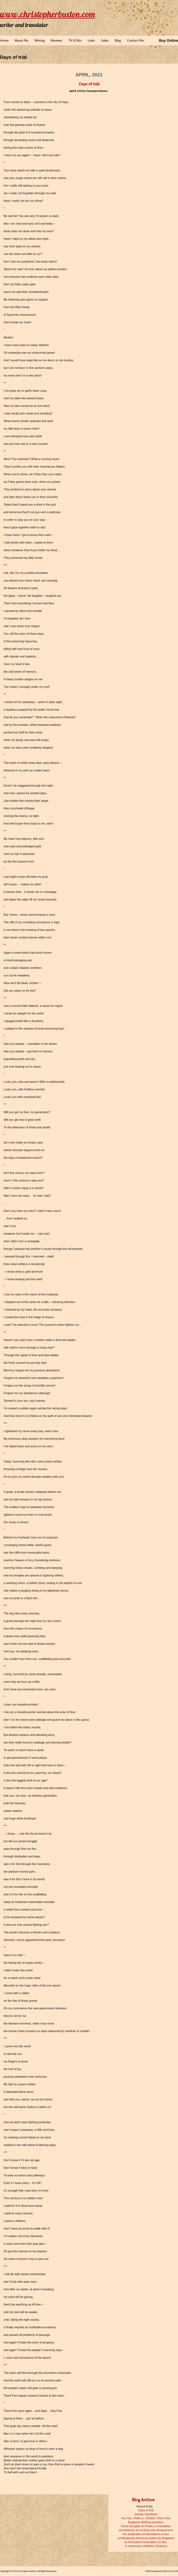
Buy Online (168, 40)
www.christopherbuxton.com (47, 14)
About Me (21, 40)
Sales (105, 40)
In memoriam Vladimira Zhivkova (146, 2546)
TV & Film (75, 40)
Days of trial (13, 57)
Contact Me (135, 40)
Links (91, 40)
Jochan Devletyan (145, 2514)
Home (4, 40)
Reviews (56, 40)
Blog (118, 40)
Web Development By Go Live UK (162, 2571)
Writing (39, 40)
